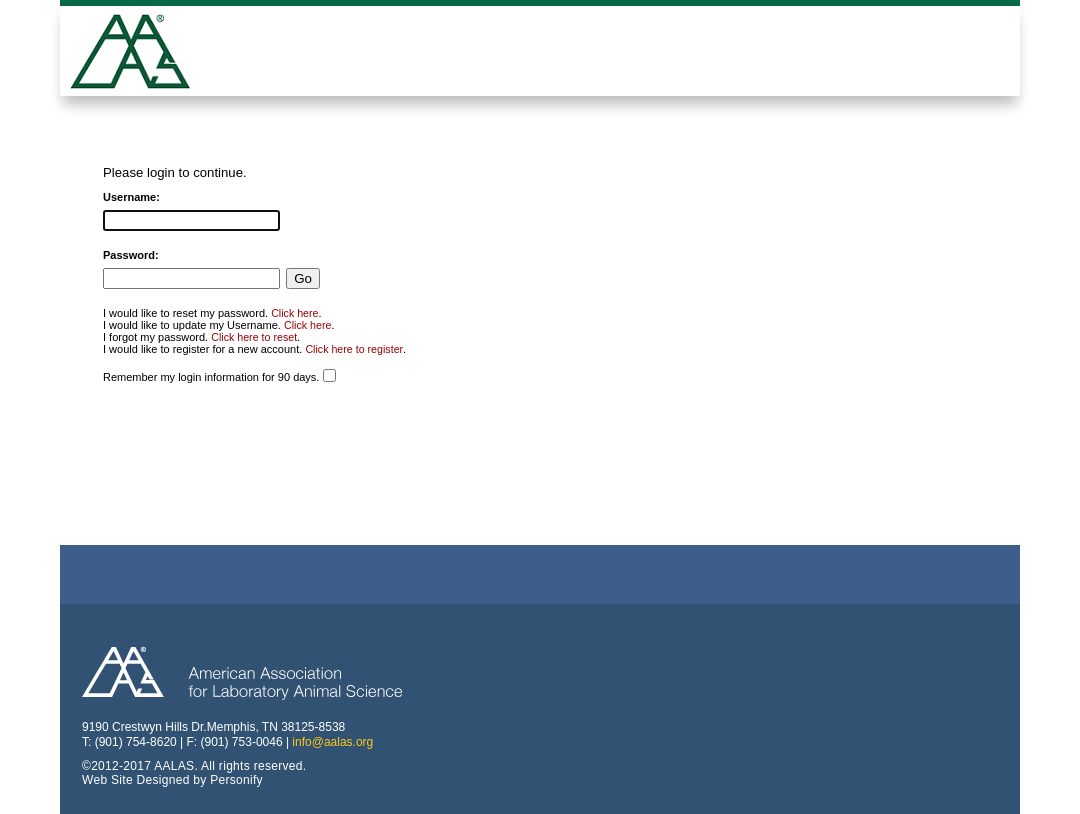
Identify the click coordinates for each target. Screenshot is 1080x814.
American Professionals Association (145, 54)
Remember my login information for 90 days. (211, 377)
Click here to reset (254, 337)
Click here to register (354, 349)
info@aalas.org (332, 742)
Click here (294, 313)
